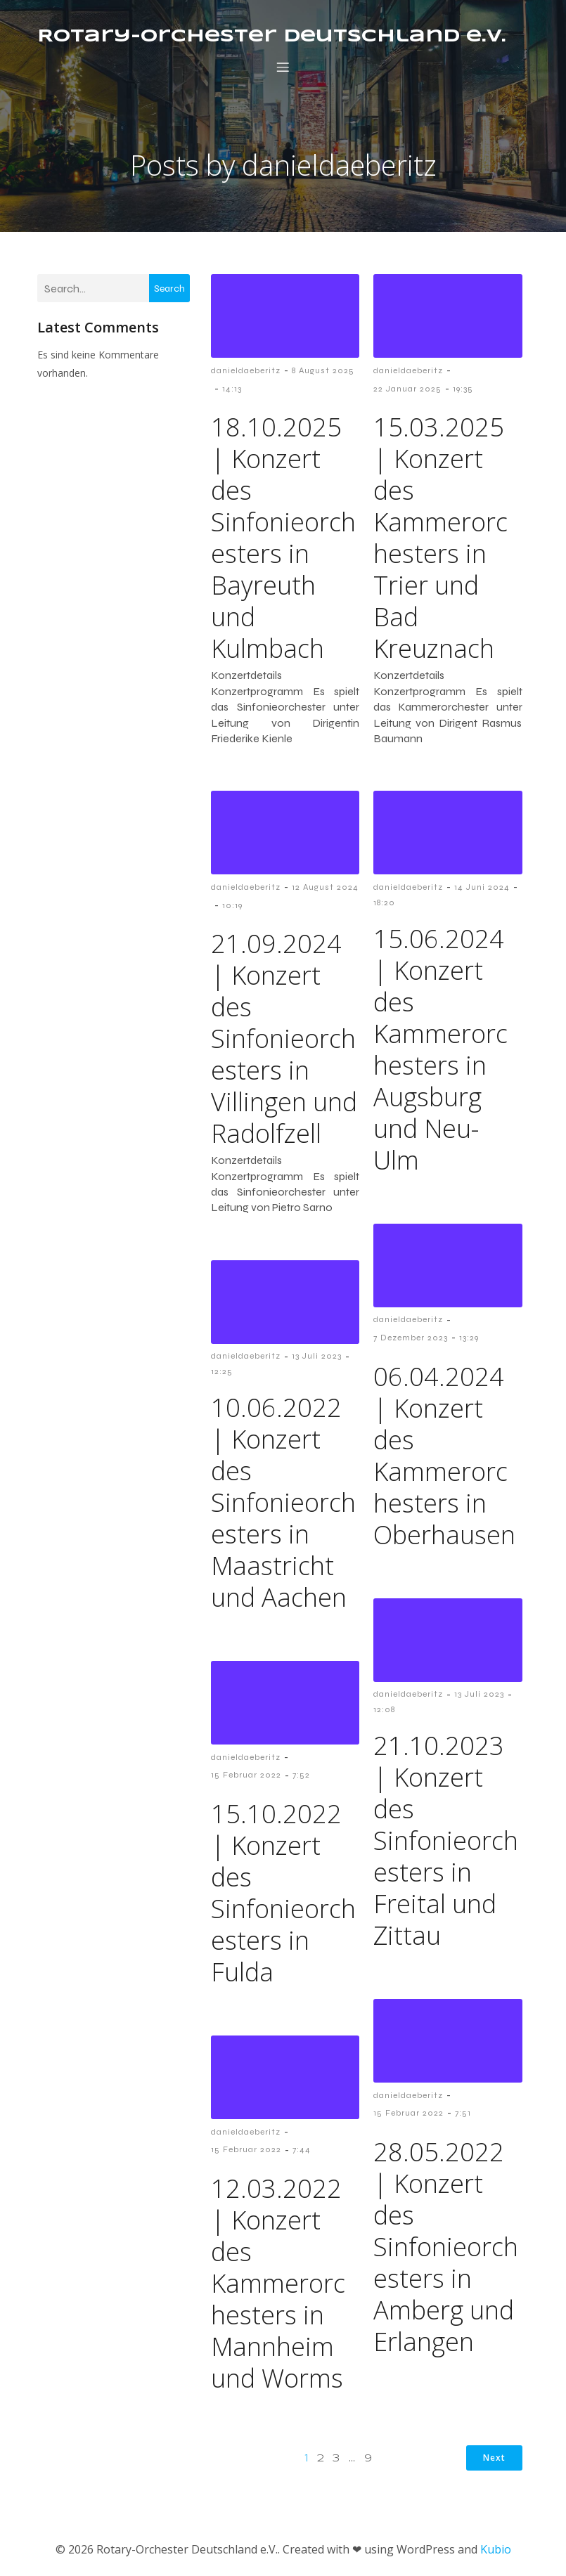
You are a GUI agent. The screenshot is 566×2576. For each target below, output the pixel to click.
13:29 (469, 1340)
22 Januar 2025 (407, 391)
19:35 (463, 391)
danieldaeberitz (246, 373)
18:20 (384, 905)
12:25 (222, 1374)
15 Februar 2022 (246, 1777)
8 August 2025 (323, 373)
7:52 (301, 1777)
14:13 (232, 391)
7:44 (301, 2152)
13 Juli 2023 (317, 1359)
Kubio (495, 2552)
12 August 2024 (325, 890)
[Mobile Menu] (283, 68)
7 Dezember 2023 (410, 1340)
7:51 (463, 2116)
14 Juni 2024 (482, 890)
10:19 (232, 908)
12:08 (384, 1712)
